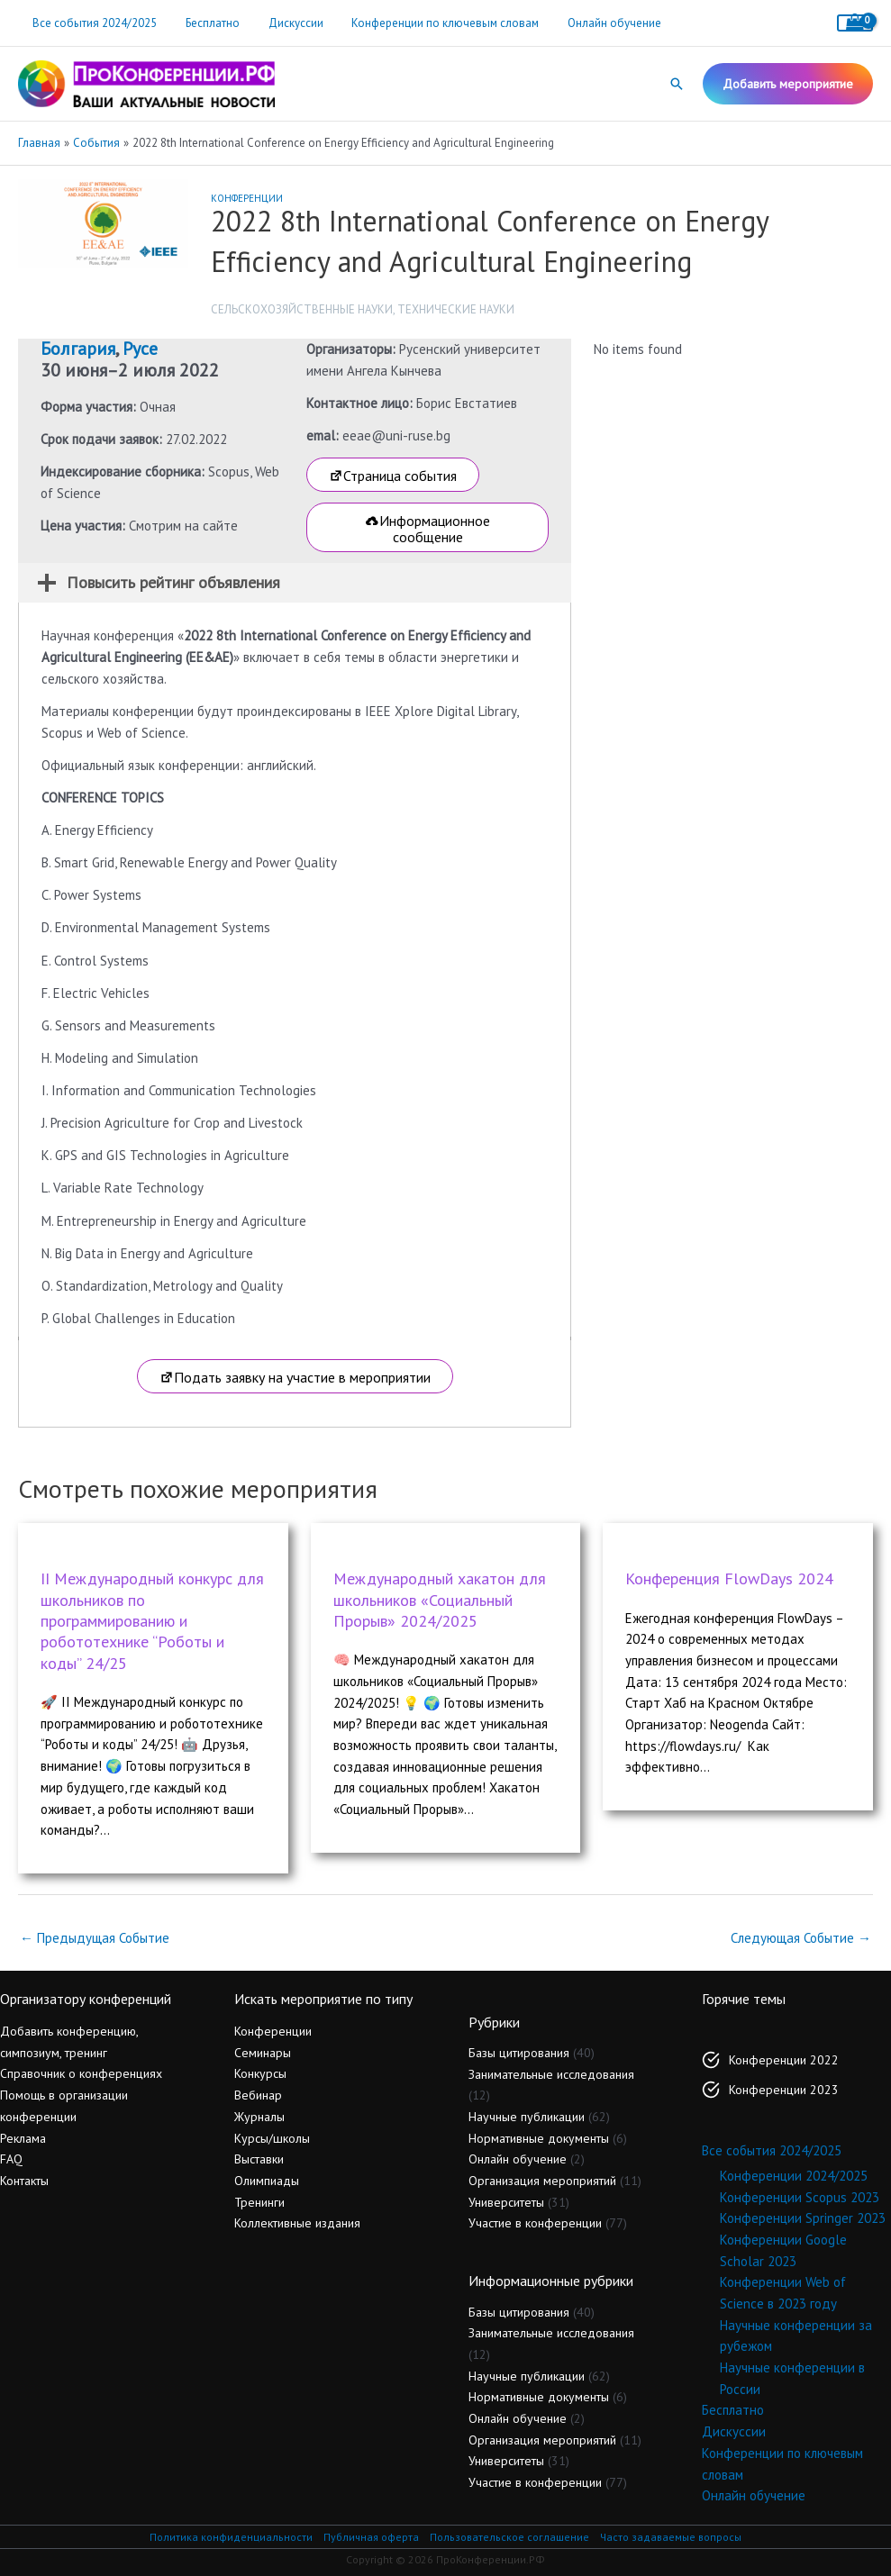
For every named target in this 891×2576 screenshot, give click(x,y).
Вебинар (258, 2095)
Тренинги (259, 2202)
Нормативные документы (538, 2138)
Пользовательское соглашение (509, 2537)
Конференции (247, 198)
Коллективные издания (297, 2223)
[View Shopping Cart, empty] (855, 23)
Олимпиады (266, 2180)
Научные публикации (526, 2117)
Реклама (23, 2138)
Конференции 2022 (784, 2060)
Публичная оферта (370, 2537)
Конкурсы (260, 2073)
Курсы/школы (272, 2138)
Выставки (259, 2159)
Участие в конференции (535, 2223)
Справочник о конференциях (81, 2073)
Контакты (24, 2180)
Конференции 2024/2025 (794, 2175)
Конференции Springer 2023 (803, 2218)
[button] (676, 84)
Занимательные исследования (551, 2074)
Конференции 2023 (784, 2090)
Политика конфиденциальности (230, 2537)
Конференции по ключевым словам (427, 23)
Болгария (78, 348)
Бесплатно (204, 23)
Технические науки (455, 309)
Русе (140, 348)
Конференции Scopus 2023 (799, 2197)
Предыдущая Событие (94, 1937)
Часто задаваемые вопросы (671, 2537)
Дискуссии (282, 23)
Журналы (259, 2117)
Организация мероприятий (542, 2180)
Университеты (506, 2202)
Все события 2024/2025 (92, 23)
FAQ (11, 2159)
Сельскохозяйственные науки (302, 309)
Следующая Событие (801, 1937)
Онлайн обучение (591, 23)
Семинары (262, 2053)
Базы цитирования (518, 2053)
